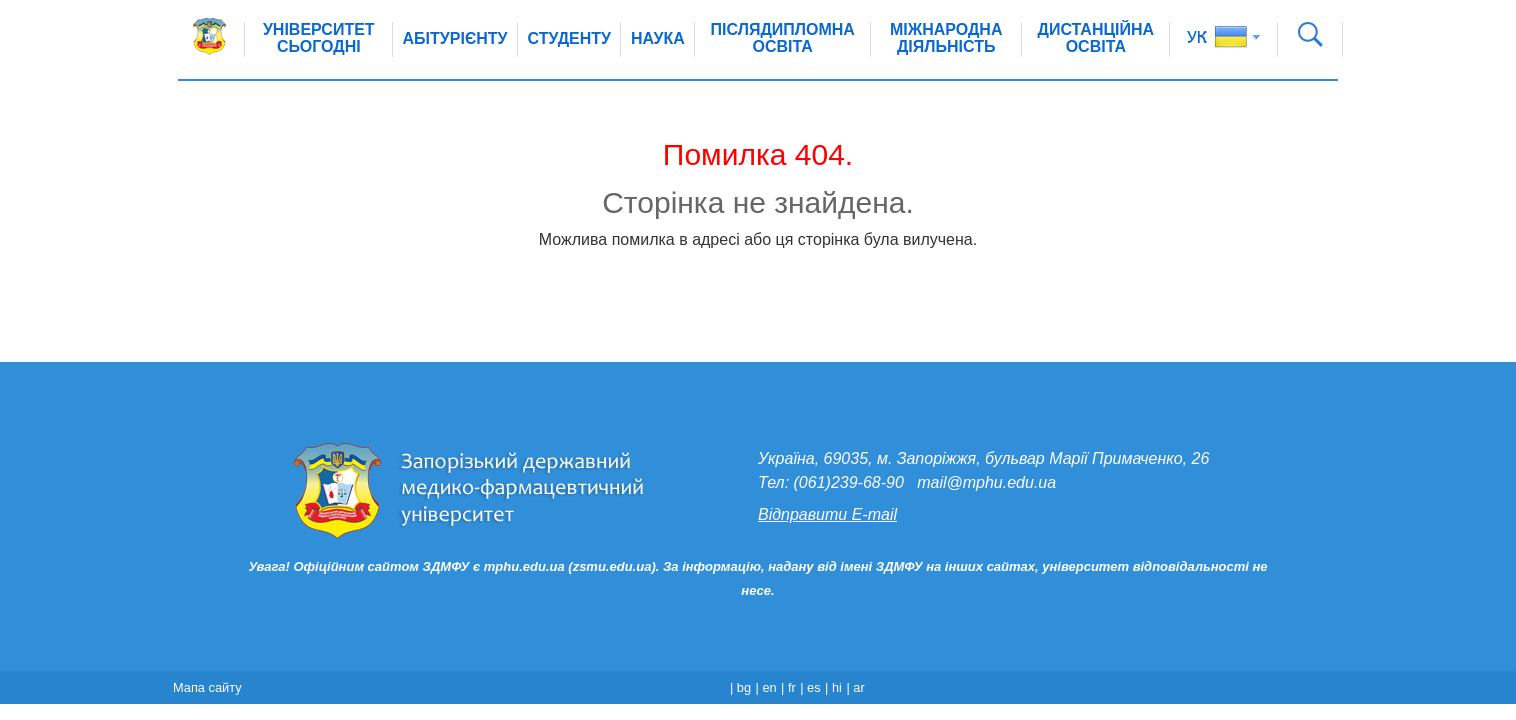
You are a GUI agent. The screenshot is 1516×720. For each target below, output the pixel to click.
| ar (855, 687)
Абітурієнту (455, 38)
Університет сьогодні (319, 38)
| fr (788, 687)
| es (810, 687)
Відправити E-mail (827, 514)
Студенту (569, 38)
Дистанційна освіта (1096, 38)
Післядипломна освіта (783, 38)
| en (766, 687)
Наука (658, 38)
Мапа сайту (207, 687)
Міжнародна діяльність (946, 38)
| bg (740, 687)
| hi (833, 687)
